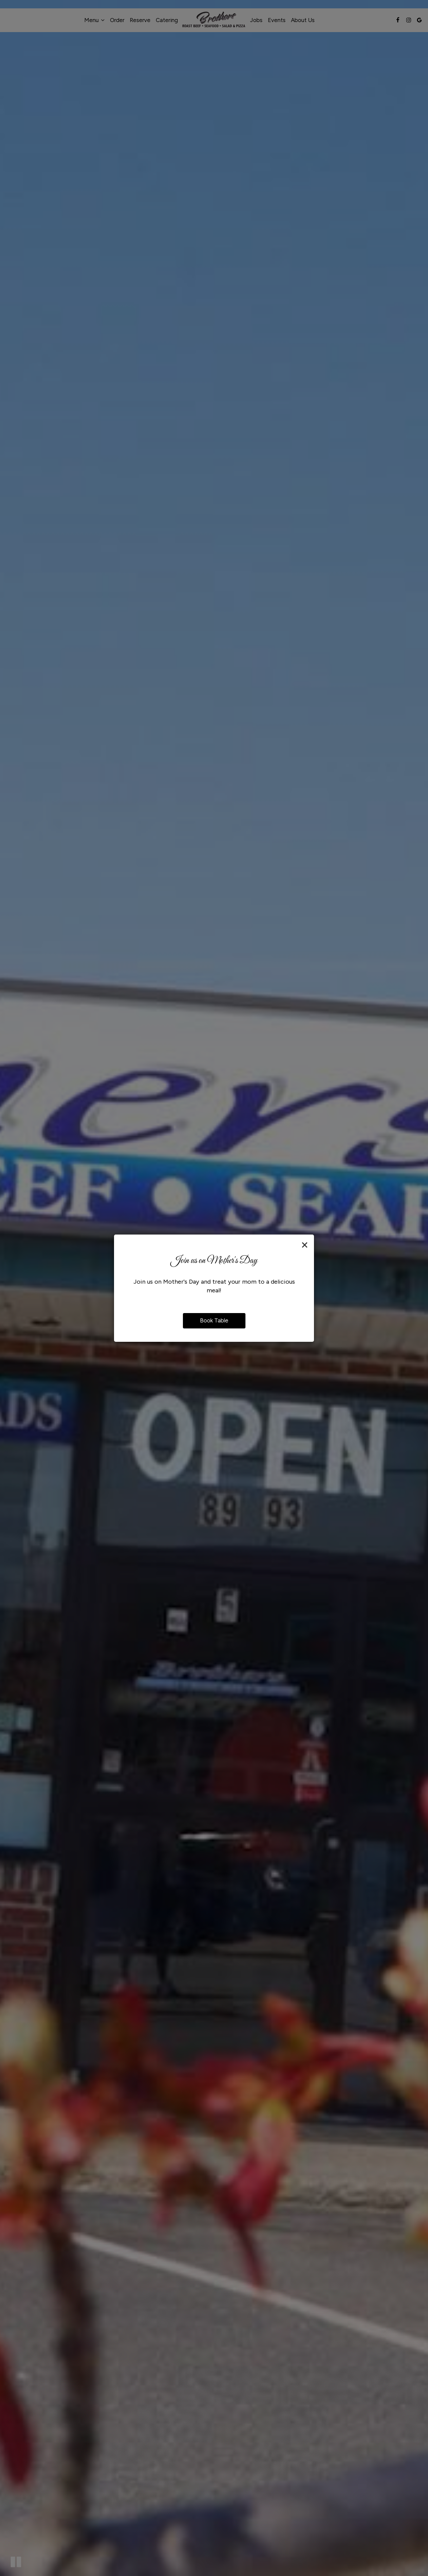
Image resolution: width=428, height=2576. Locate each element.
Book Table (214, 1320)
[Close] (304, 1244)
